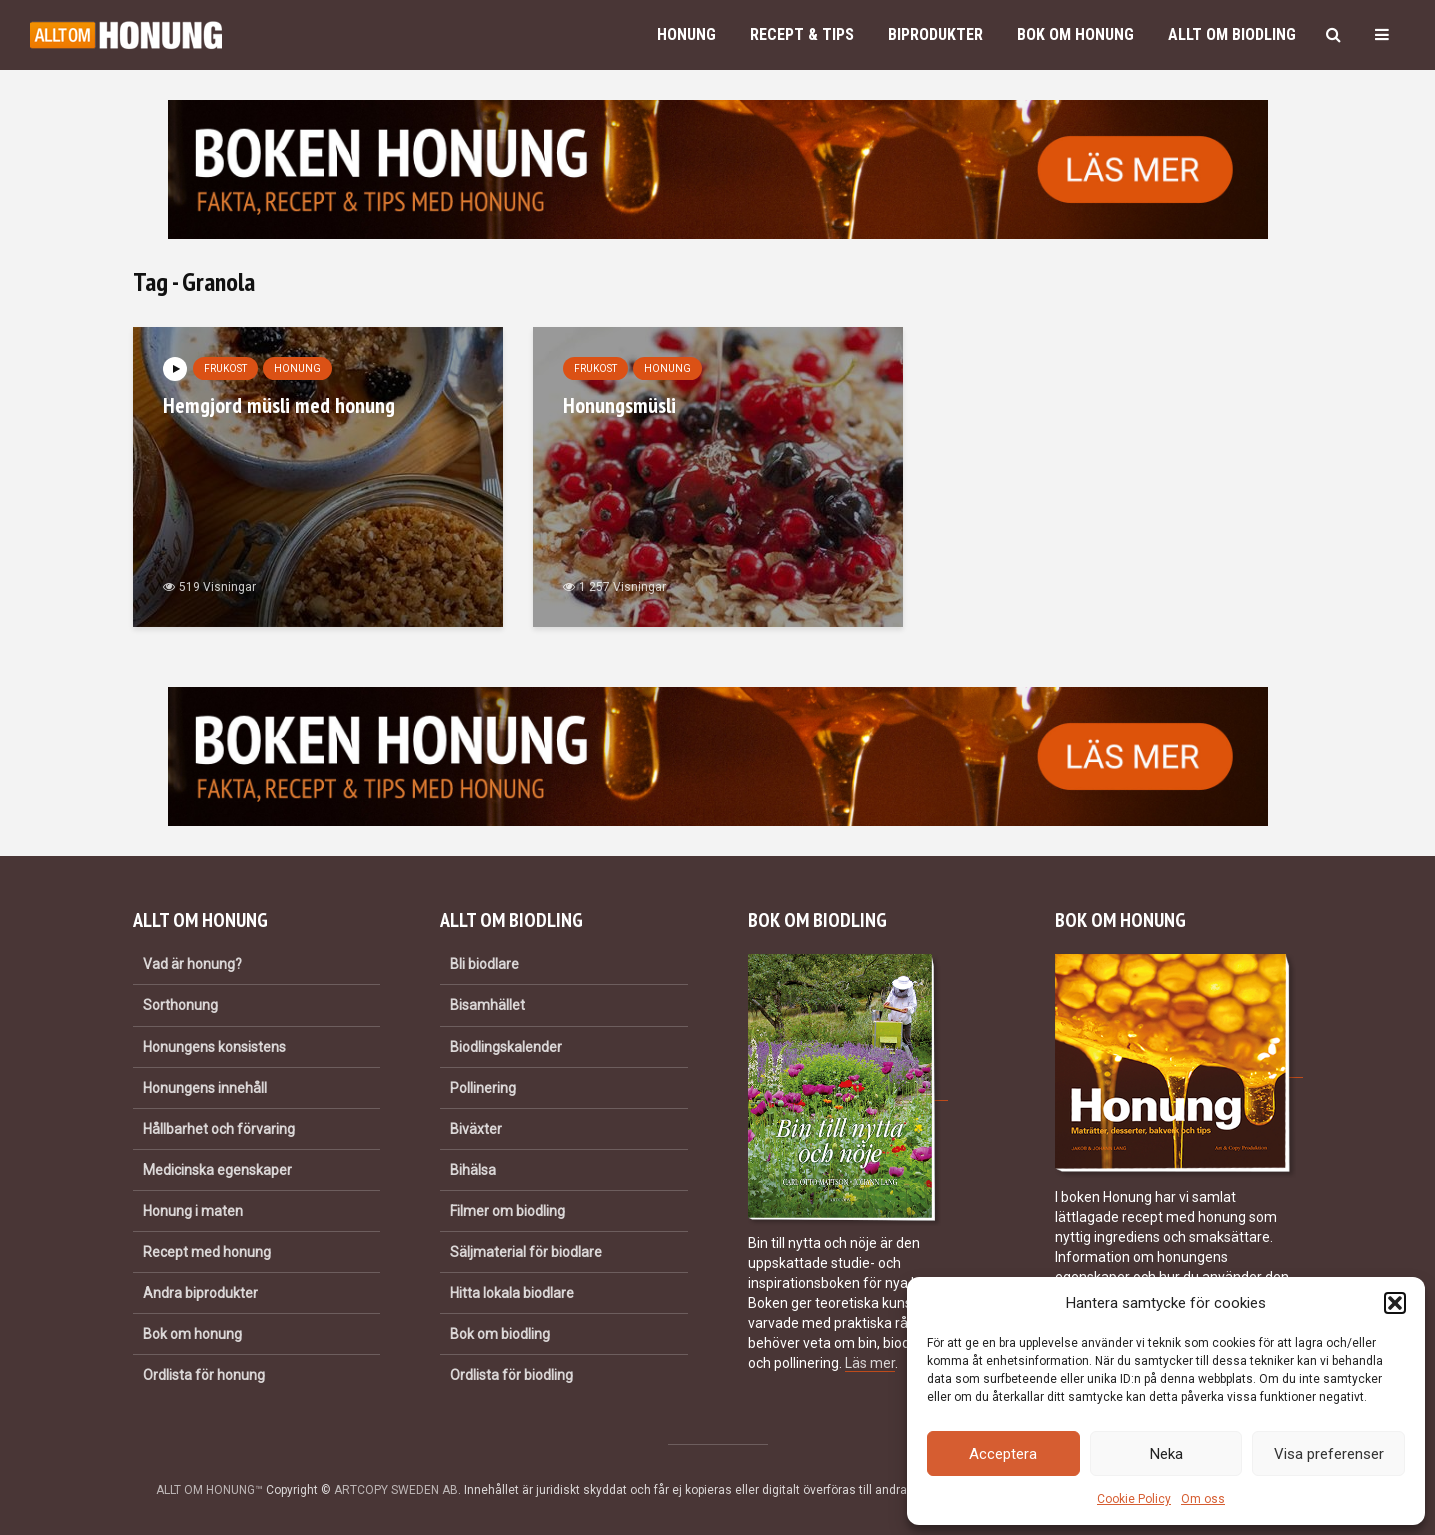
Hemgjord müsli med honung (279, 405)
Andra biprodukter (200, 1293)
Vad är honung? (192, 964)
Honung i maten (193, 1211)
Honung (686, 34)
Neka (1166, 1454)
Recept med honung (207, 1252)
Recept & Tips (802, 34)
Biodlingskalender (506, 1047)
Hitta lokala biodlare (512, 1293)
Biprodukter (935, 34)
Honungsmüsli (619, 405)
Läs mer (870, 1363)
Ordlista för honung (204, 1375)
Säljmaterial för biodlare (526, 1252)
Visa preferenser (1329, 1454)
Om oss (1203, 1499)
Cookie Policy (1134, 1499)
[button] (1395, 1303)
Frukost (225, 368)
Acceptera (1003, 1454)
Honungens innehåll (205, 1088)
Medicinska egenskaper (217, 1170)
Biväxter (476, 1129)
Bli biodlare (484, 964)
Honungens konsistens (214, 1047)
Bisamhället (487, 1005)
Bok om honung (1075, 34)
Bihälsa (473, 1170)
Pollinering (483, 1088)
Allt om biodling (1232, 34)
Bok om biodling (500, 1334)
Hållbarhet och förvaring (219, 1129)
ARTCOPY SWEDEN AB (396, 1490)
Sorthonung (180, 1005)
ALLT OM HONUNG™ (209, 1490)
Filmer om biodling (507, 1211)
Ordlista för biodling (511, 1375)
